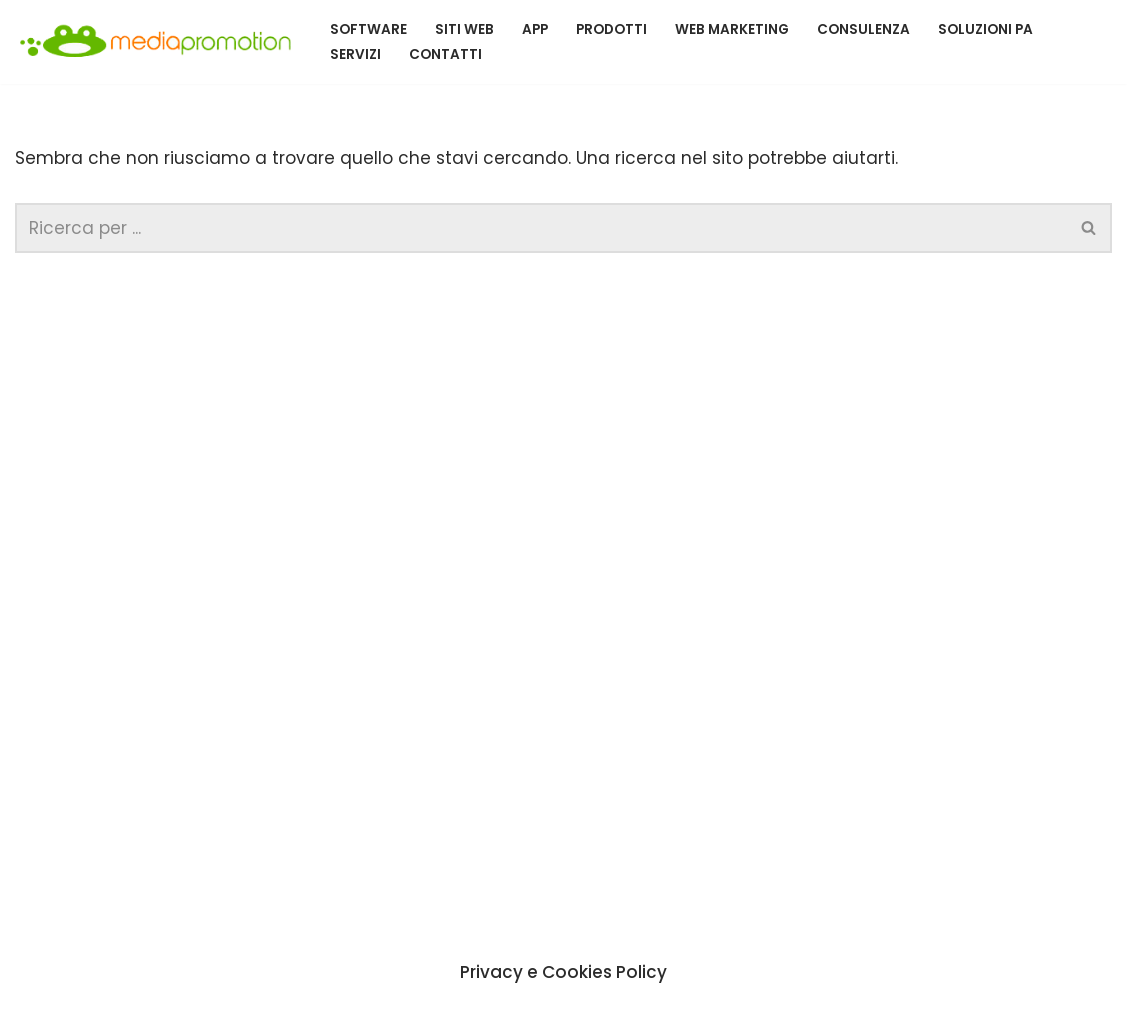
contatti (445, 54)
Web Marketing (732, 29)
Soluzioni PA (985, 29)
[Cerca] (541, 228)
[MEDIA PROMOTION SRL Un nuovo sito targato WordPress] (155, 42)
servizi (355, 54)
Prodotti (611, 29)
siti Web (464, 29)
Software (368, 29)
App (535, 29)
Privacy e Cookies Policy (563, 971)
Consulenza (863, 29)
